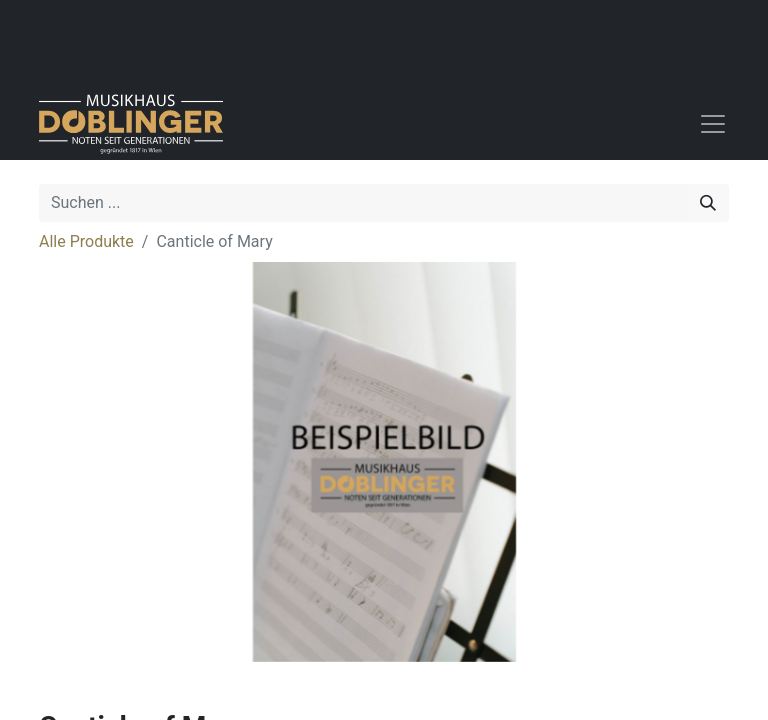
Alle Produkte (86, 241)
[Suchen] (708, 203)
